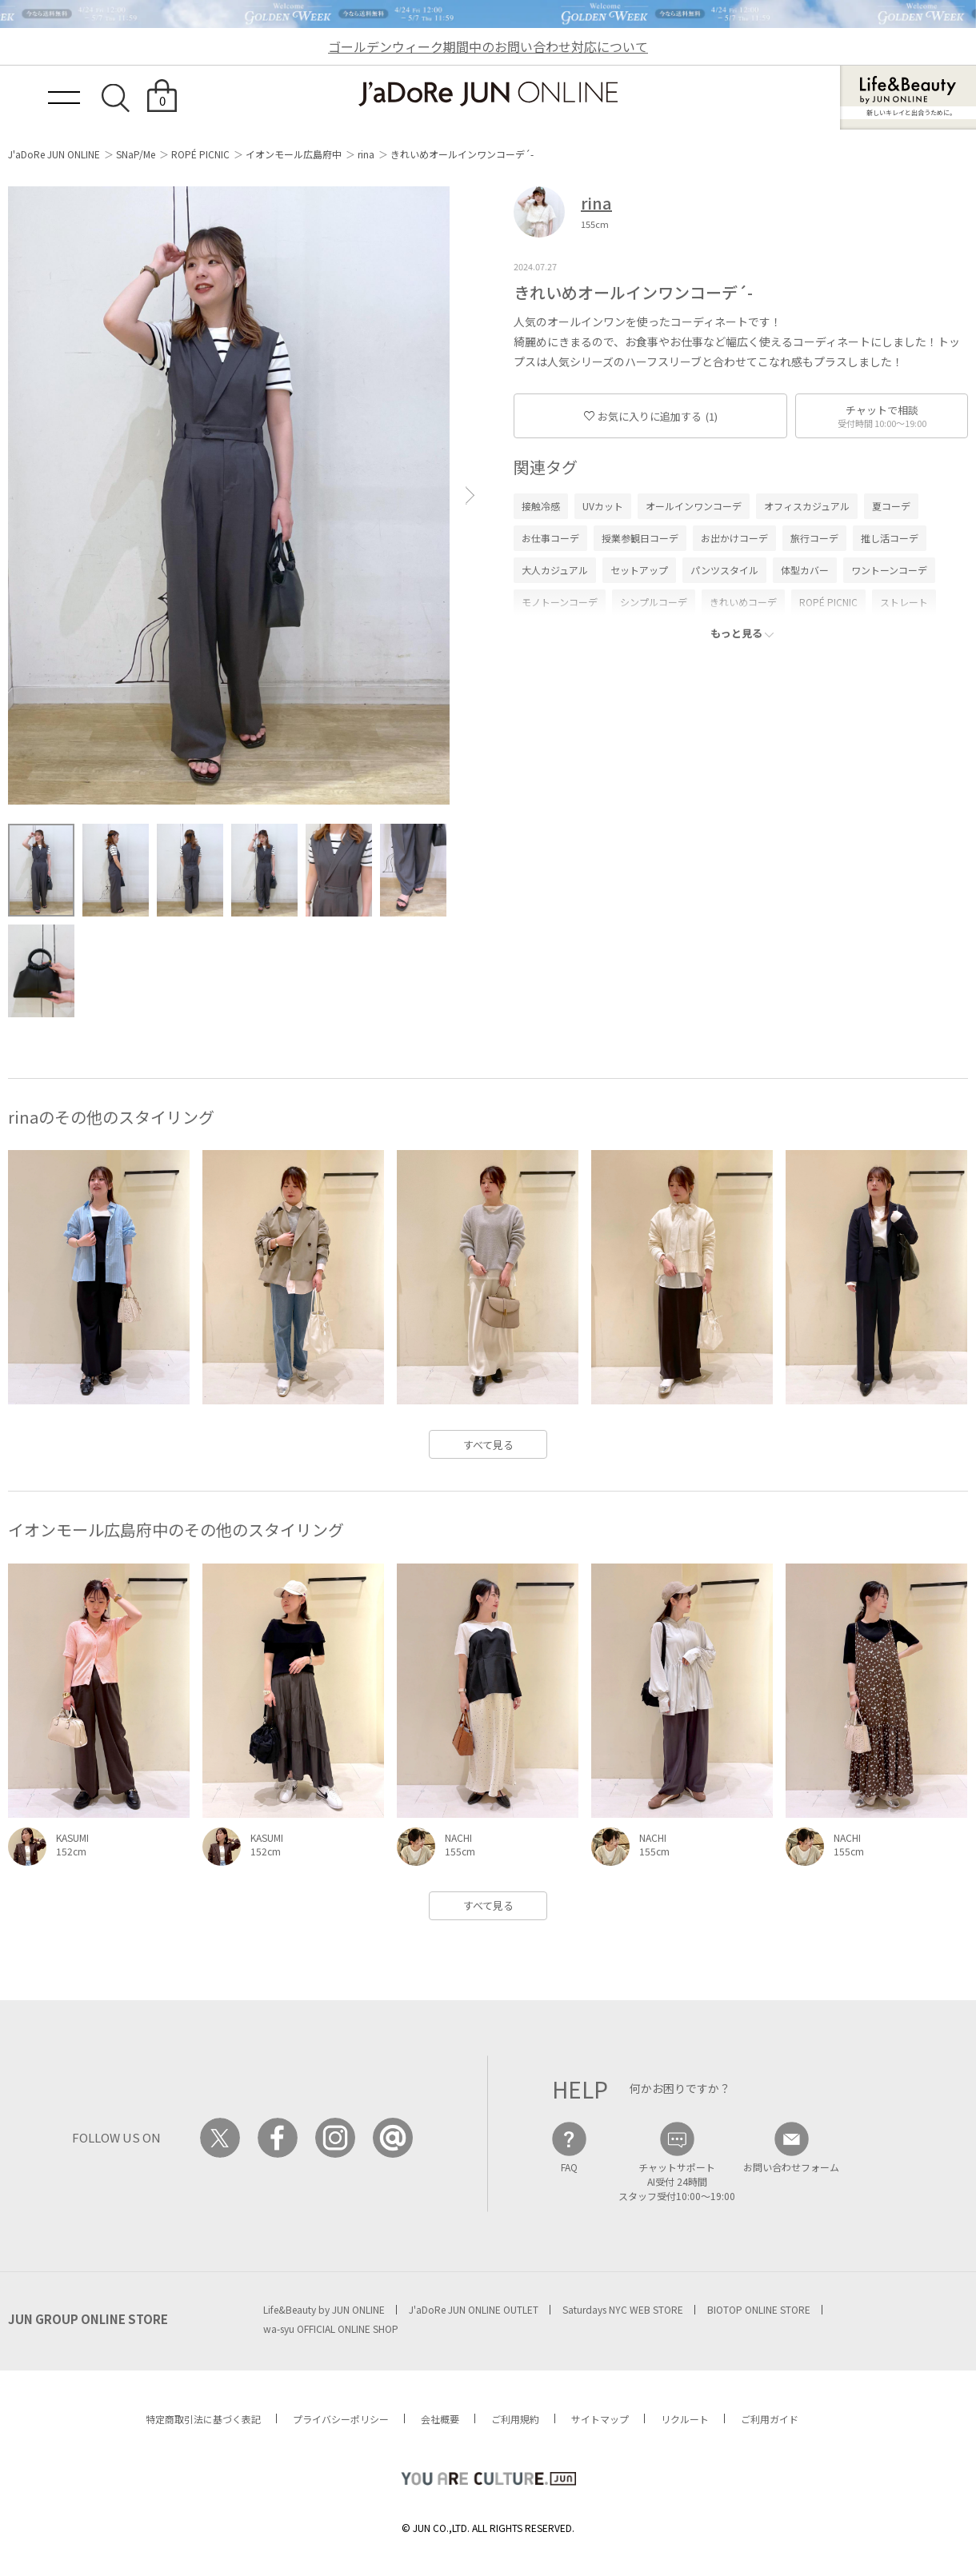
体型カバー (805, 570)
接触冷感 (541, 506)
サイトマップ (600, 2419)
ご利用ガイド (769, 2419)
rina (366, 154)
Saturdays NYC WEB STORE (622, 2309)
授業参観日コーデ (640, 538)
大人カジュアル (555, 570)
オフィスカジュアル (807, 506)
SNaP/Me (135, 154)
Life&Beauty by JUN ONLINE (324, 2309)
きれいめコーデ (743, 602)
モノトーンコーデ (560, 602)
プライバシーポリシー (341, 2419)
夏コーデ (891, 506)
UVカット (602, 506)
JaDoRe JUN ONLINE (488, 94)
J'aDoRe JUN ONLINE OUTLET (473, 2309)
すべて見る (488, 1444)
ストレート (904, 602)
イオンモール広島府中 (294, 154)
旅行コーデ (814, 538)
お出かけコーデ (734, 538)
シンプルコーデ (653, 602)
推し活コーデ (889, 538)
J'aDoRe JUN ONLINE (54, 154)
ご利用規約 (515, 2419)
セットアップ (639, 570)
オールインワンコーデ (694, 506)
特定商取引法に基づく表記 (203, 2419)
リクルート (685, 2419)
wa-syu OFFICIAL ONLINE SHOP (330, 2328)
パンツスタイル (724, 570)
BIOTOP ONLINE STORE (758, 2309)
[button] (470, 495)
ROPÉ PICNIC (200, 154)
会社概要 (440, 2419)
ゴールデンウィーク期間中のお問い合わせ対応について (488, 46)
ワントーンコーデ (889, 570)
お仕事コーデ (550, 538)
